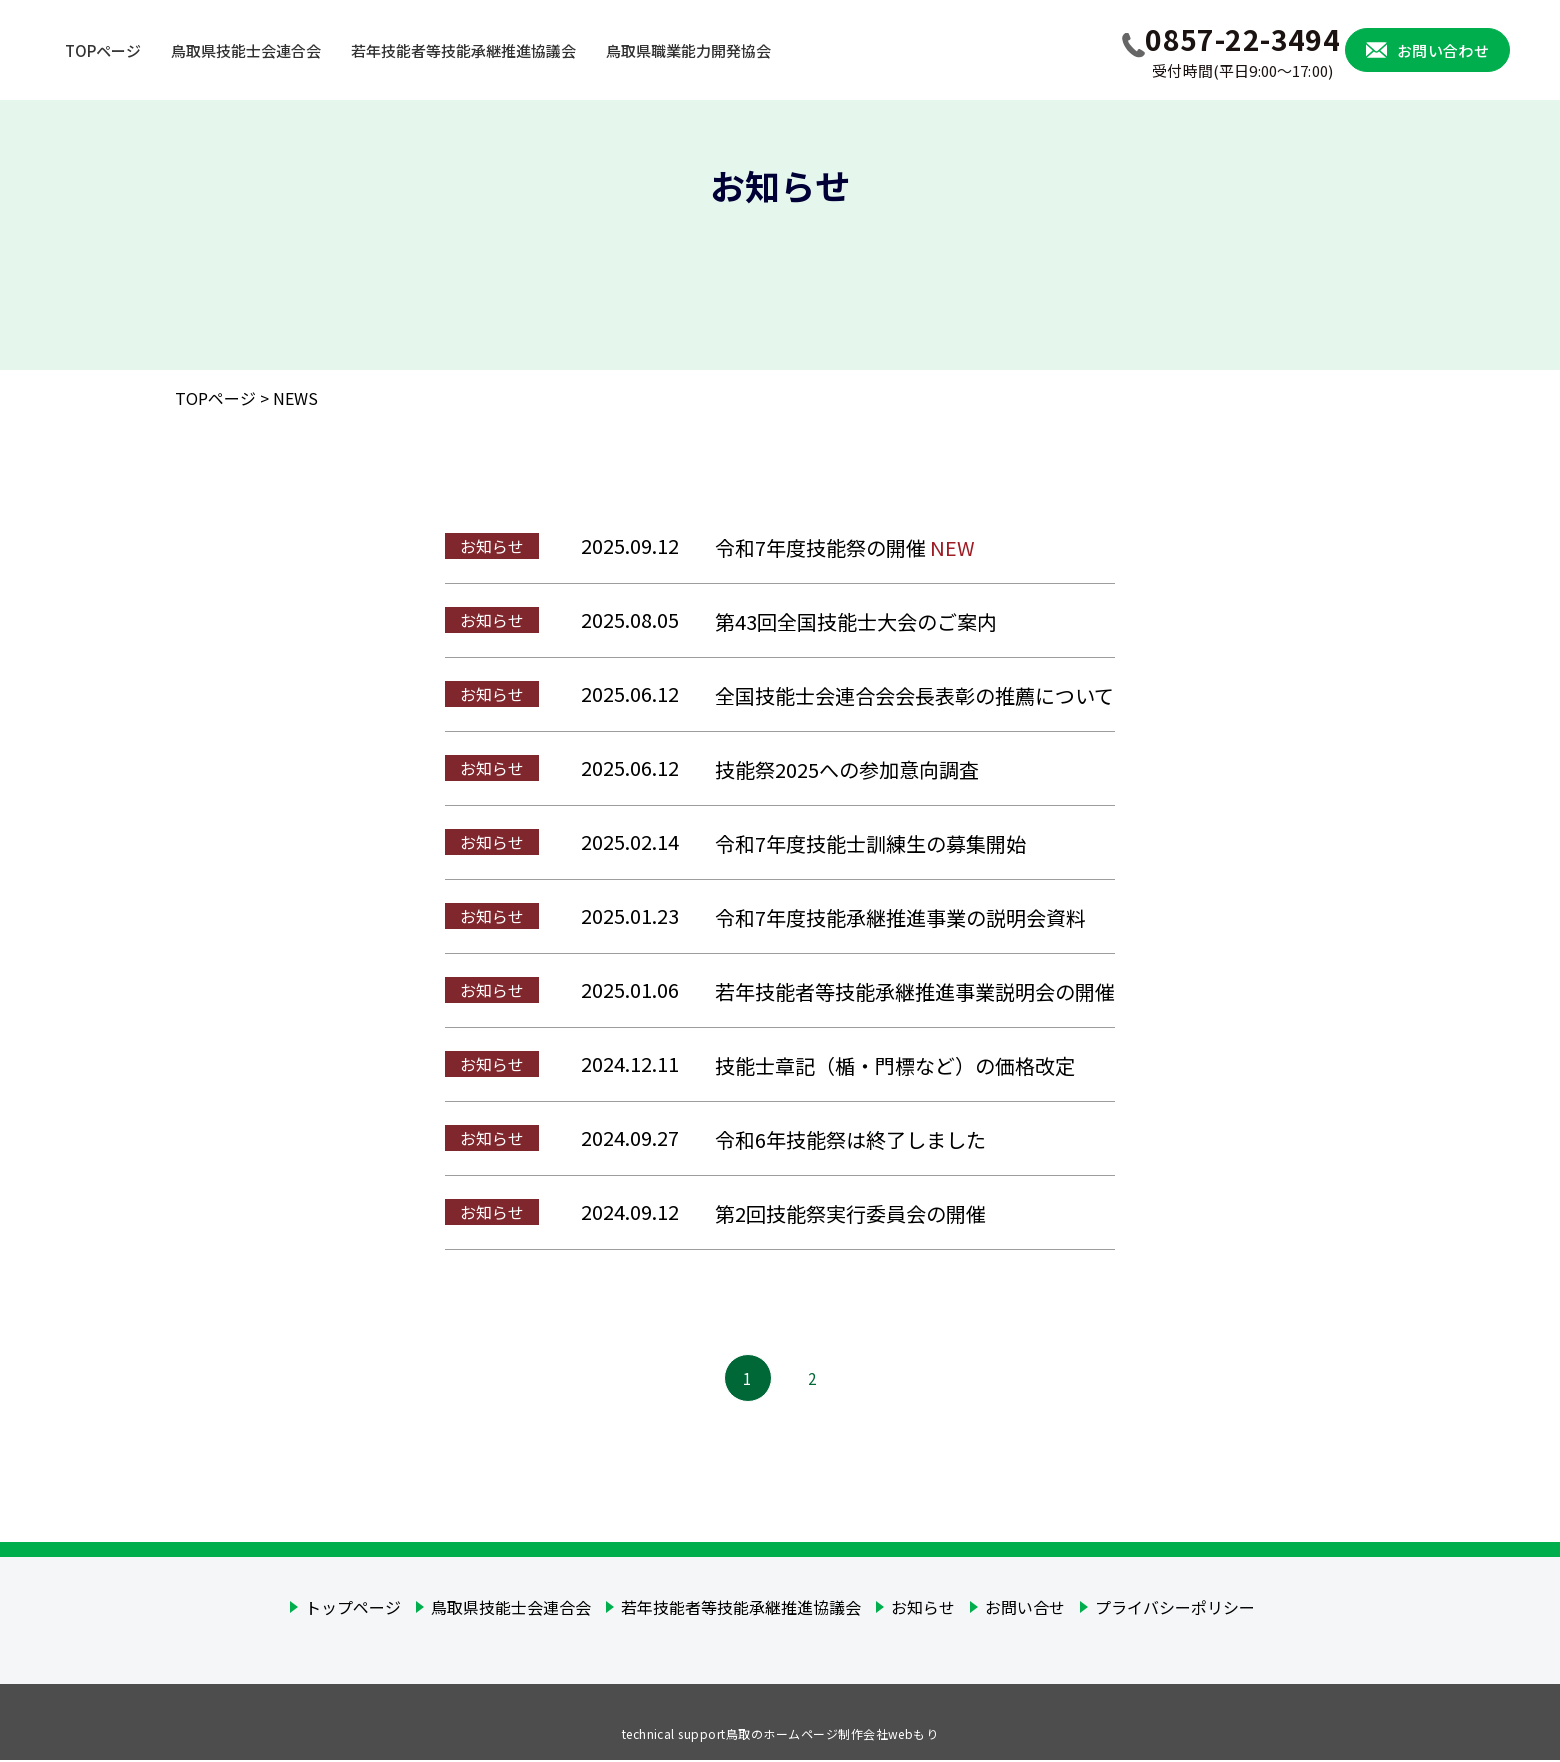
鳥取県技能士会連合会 (511, 1609)
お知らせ (923, 1609)
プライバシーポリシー (1175, 1609)
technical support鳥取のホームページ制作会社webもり (780, 1735)
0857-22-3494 (1242, 51)
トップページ (353, 1609)
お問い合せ (1025, 1609)
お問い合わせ (1443, 50)
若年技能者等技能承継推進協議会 (741, 1609)
